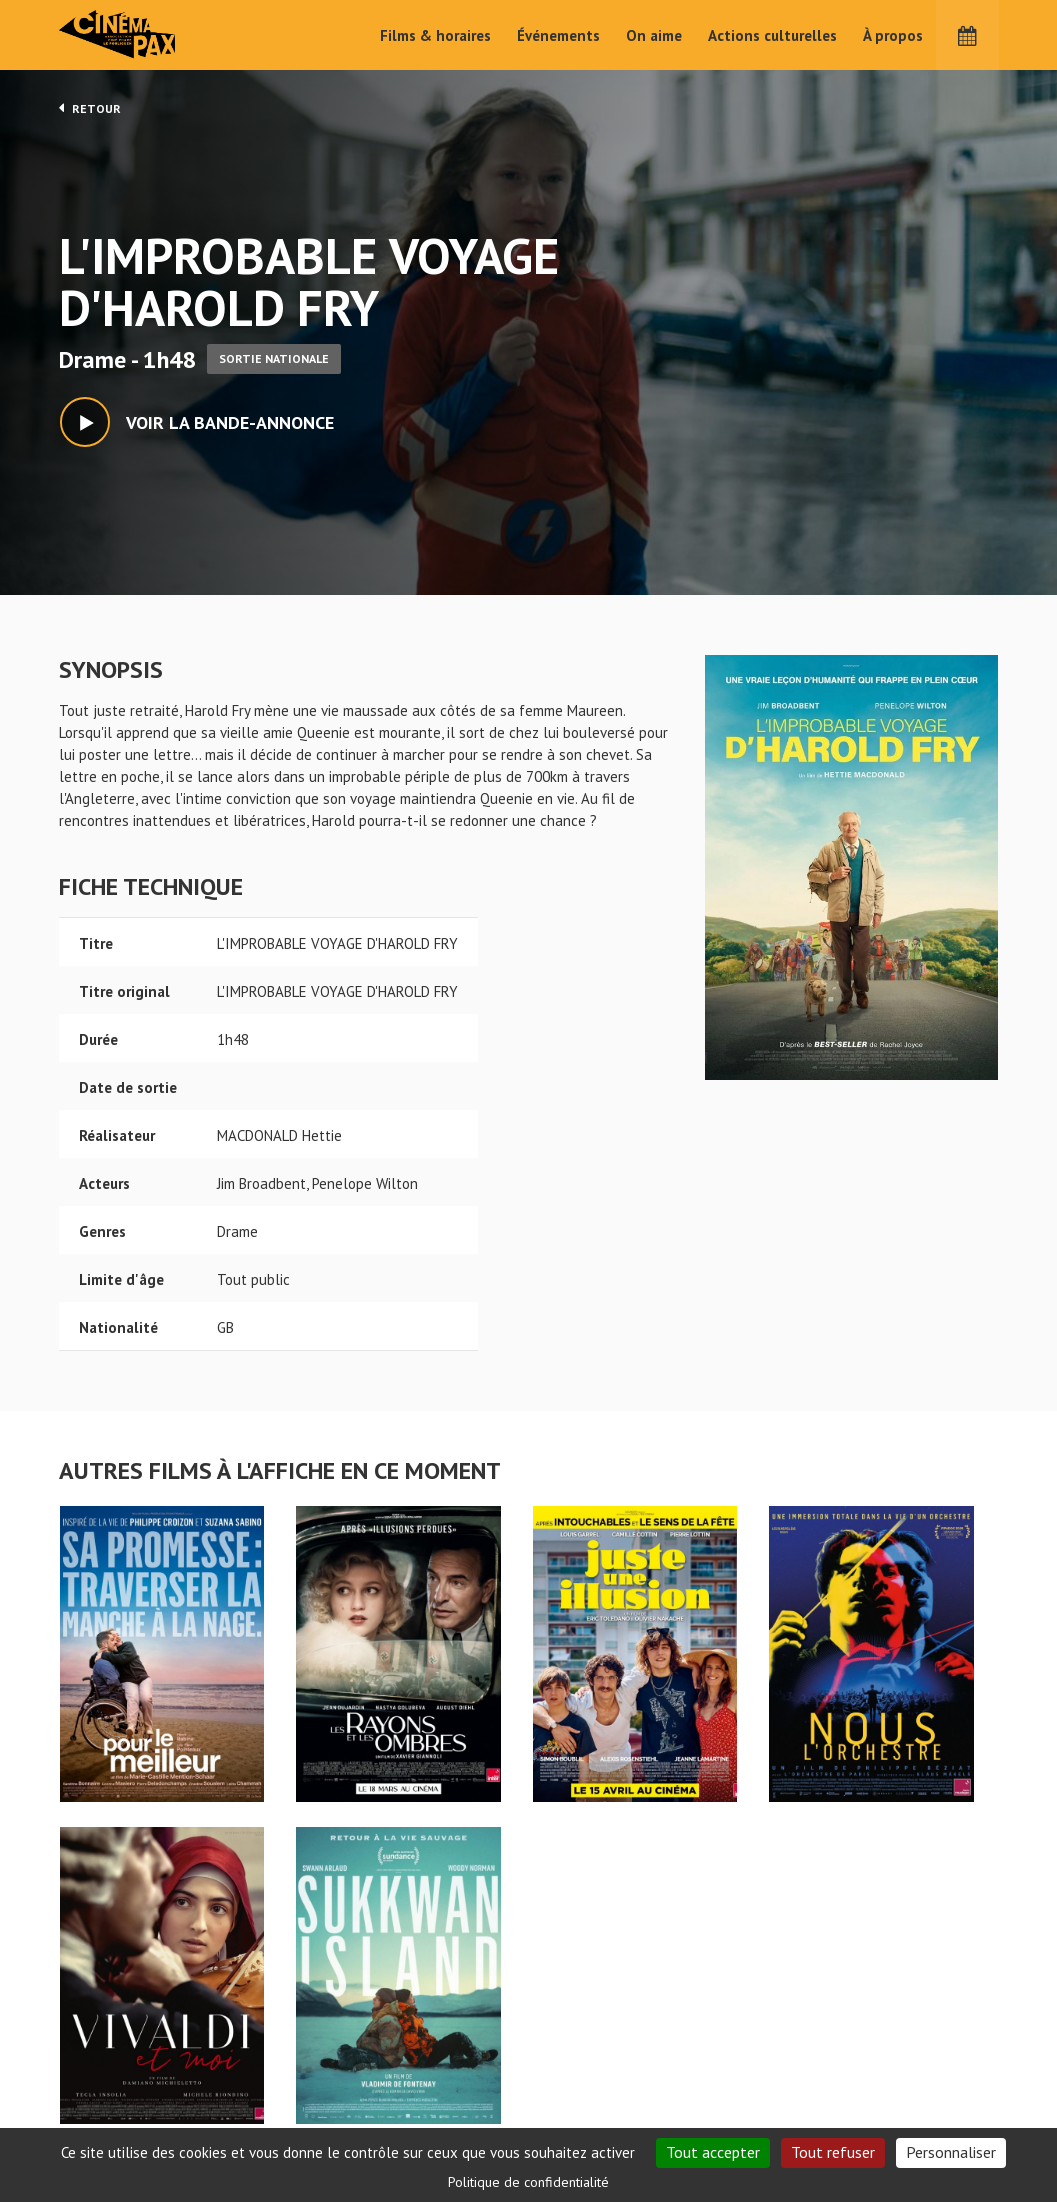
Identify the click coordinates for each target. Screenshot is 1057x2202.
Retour (90, 108)
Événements (558, 35)
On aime (654, 35)
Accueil (398, 2054)
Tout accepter (713, 2152)
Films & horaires (435, 35)
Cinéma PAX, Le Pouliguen (601, 2114)
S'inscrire (833, 2126)
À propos (893, 35)
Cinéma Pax (149, 35)
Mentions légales (115, 2121)
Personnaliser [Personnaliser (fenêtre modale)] (951, 2152)
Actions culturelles (772, 35)
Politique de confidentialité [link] (528, 2182)
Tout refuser (833, 2152)
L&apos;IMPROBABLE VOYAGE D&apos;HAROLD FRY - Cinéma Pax (111, 2022)
